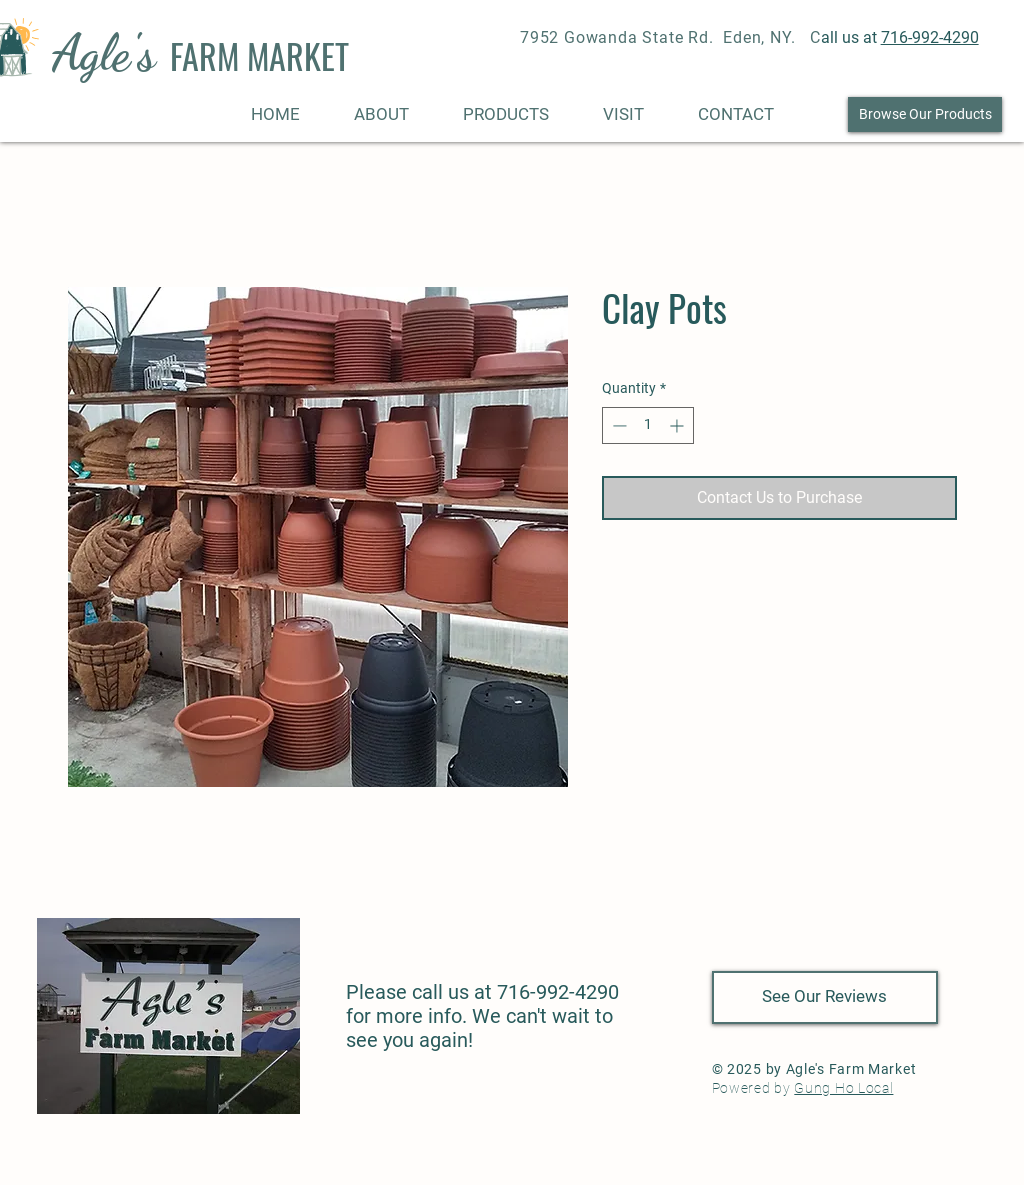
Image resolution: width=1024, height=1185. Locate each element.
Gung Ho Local (843, 1088)
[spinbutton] (648, 425)
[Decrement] (617, 425)
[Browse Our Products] (925, 114)
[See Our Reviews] (825, 997)
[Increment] (678, 425)
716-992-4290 (930, 37)
